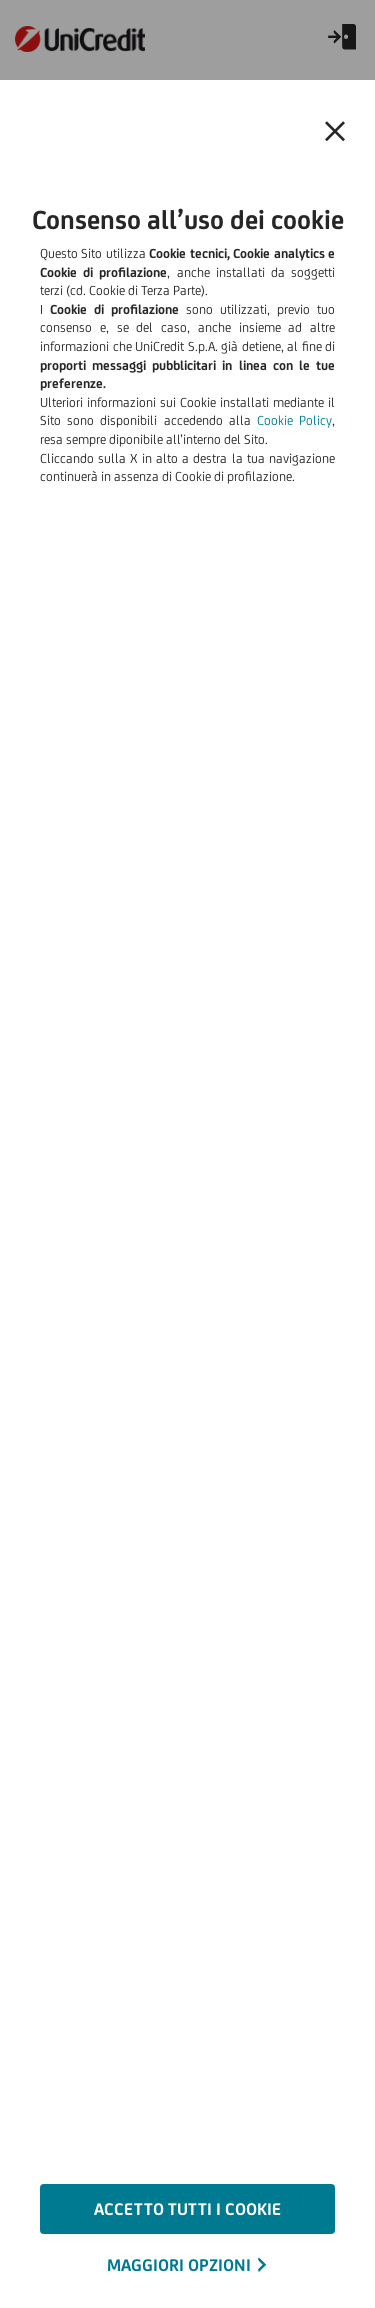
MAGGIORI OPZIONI (179, 2265)
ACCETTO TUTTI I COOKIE (187, 2209)
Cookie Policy (294, 420)
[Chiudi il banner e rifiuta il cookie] (335, 132)
